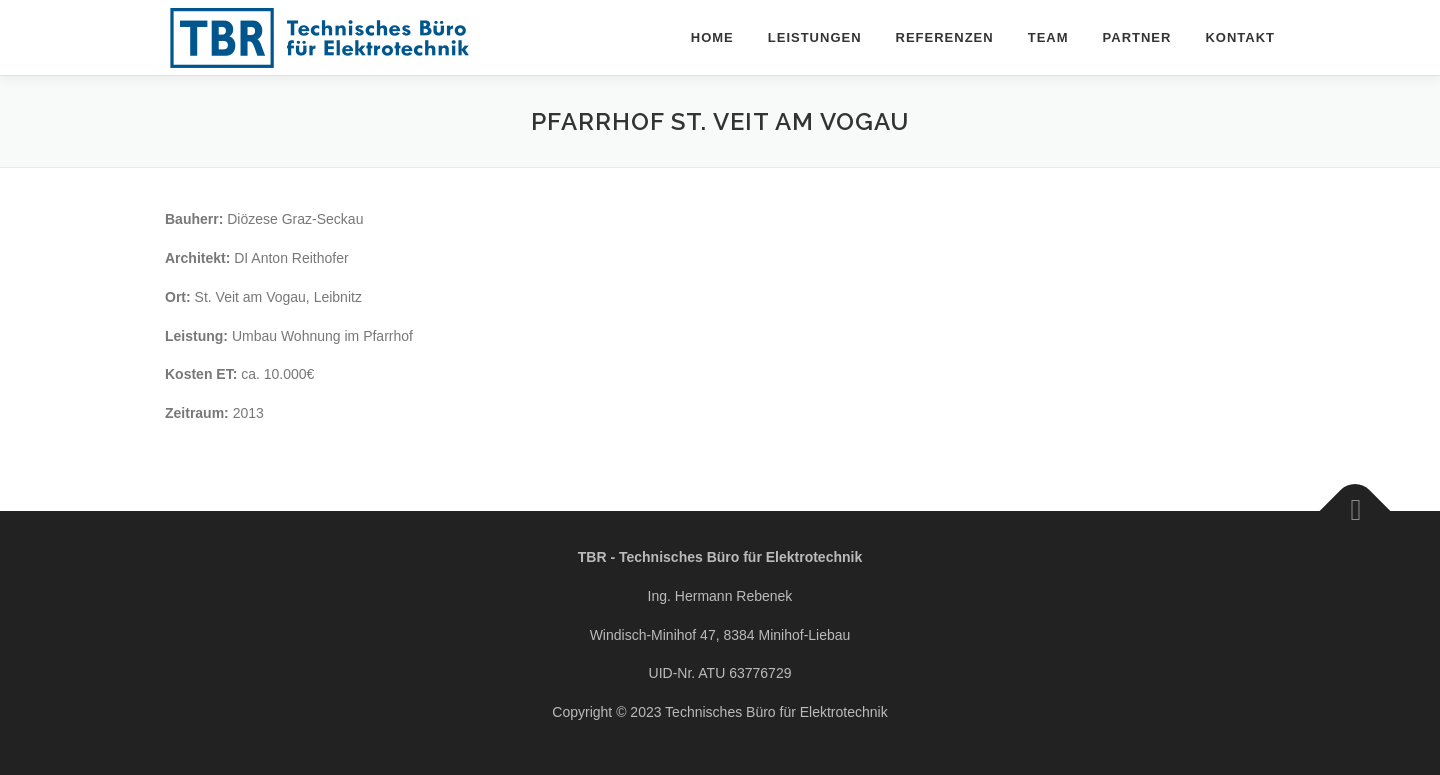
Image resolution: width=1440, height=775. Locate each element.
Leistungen (815, 37)
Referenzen (945, 37)
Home (712, 37)
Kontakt (1240, 37)
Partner (1137, 37)
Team (1048, 37)
